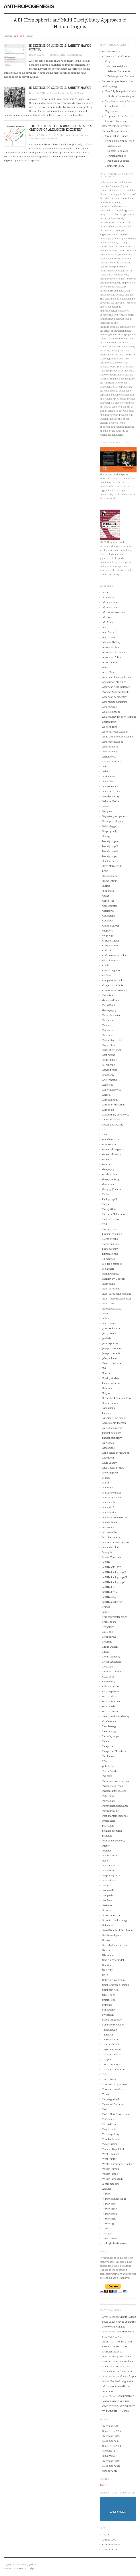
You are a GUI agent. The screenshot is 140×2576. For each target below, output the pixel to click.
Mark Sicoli (108, 1507)
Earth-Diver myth (111, 1050)
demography (109, 1010)
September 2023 (111, 2446)
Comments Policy (114, 166)
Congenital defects (112, 985)
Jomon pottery (110, 1343)
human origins (110, 1253)
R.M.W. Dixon (109, 1855)
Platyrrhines (109, 1796)
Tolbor (106, 2074)
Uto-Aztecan (109, 2124)
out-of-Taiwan (110, 1711)
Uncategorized (110, 2099)
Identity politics (110, 1273)
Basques (107, 811)
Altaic (105, 667)
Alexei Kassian (110, 662)
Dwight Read (109, 1045)
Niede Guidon (110, 1646)
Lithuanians (108, 1447)
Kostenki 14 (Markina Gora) (117, 1398)
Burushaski (108, 891)
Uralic (105, 2109)
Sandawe (107, 1900)
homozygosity (110, 1249)
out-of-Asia (108, 1706)
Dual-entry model (112, 1040)
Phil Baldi (107, 1776)
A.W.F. (105, 592)
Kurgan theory (110, 1403)
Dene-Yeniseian (111, 1015)
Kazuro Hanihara (111, 1363)
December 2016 (111, 2461)
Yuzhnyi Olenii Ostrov (114, 2243)
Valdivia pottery (110, 2134)
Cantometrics (109, 906)
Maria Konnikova (111, 1497)
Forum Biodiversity (112, 1124)
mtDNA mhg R (110, 1597)
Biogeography (110, 831)
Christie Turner (110, 940)
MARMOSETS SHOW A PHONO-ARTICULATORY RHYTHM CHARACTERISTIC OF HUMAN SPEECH (118, 2341)
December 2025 (111, 2426)
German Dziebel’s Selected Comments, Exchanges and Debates (120, 71)
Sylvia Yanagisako (112, 2019)
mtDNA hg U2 (109, 1592)
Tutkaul (106, 2094)
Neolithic (107, 1641)
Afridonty (107, 622)
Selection (107, 1925)
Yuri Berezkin (109, 2238)
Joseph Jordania (111, 1353)
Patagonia (107, 1746)
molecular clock (111, 1547)
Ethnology (107, 1084)
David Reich (108, 1005)
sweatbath (108, 2014)
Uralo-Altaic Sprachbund (116, 2114)
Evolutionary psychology (115, 1114)
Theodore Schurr (111, 2054)
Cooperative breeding (114, 990)
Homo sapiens (110, 1244)
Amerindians (75, 55)
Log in (105, 2534)
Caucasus (107, 920)
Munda (106, 1607)
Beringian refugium (113, 821)
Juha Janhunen (110, 1358)
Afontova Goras (111, 607)
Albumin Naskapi (111, 642)
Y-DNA (106, 2193)
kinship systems (111, 1383)
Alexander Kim (110, 647)
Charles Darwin (110, 925)
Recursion (108, 1870)
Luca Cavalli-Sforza (113, 1467)
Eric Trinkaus (109, 1079)
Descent (107, 1025)
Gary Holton (109, 1144)
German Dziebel (57, 55)
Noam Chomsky (111, 1656)
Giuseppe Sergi (110, 1179)
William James (110, 2173)
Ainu (104, 627)
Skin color (107, 1970)
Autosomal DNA (111, 791)
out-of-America (111, 1701)
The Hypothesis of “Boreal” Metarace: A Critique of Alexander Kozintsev (60, 128)
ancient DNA (109, 722)
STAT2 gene (108, 1995)
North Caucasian (111, 1661)
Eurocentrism (110, 1099)
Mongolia (107, 1552)
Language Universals (113, 1418)
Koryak (106, 1393)
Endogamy (108, 1075)
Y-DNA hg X (109, 2223)
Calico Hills (108, 900)
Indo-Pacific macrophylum (116, 1298)
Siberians (107, 1955)
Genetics (107, 1159)
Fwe (104, 1134)
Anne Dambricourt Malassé (117, 736)
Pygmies (107, 1850)
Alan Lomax (108, 637)
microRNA (108, 1527)
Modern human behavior (116, 1542)
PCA (104, 1761)
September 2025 (111, 2431)
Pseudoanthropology (113, 1840)
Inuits (105, 1313)
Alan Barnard (109, 632)
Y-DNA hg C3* (110, 2213)
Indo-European (111, 1288)
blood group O (110, 851)
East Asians (108, 1055)
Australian (107, 781)
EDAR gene (108, 1065)
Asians (106, 771)
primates (107, 1835)
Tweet (103, 2485)
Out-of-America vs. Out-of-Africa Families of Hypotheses (120, 106)
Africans (107, 617)
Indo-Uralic (108, 1303)
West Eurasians (110, 2154)
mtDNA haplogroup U (114, 1582)
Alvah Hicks (108, 672)
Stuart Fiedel (109, 1999)
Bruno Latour (109, 881)
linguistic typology (112, 1437)
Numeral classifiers (113, 1671)
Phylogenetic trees (112, 1786)
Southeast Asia (110, 1989)
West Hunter (109, 2159)
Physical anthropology (114, 1791)
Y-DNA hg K (109, 2218)
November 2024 (111, 2441)
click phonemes (111, 960)
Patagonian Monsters (114, 1751)
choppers (107, 930)
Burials (106, 885)
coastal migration (111, 970)
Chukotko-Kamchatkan (114, 955)
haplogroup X (109, 1199)
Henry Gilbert (110, 1209)
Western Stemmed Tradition (118, 2164)
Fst (104, 1129)
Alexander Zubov (37, 139)
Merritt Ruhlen (110, 1522)
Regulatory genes (112, 1875)
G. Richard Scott (111, 1139)
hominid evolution (112, 1234)
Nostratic (107, 1666)
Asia (104, 766)
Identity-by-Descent (113, 1278)
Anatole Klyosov (77, 93)
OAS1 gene (108, 1676)
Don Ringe (108, 1035)
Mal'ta (105, 1482)
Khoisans (107, 1373)
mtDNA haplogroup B (114, 1572)
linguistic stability (111, 1433)
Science (106, 1910)
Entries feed (109, 2539)
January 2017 (109, 2455)
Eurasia (106, 1094)
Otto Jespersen (110, 1691)
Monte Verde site (112, 1557)
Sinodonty (108, 1965)
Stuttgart (107, 2004)
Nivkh (105, 1651)
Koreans (107, 1388)
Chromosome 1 (110, 945)
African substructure (113, 612)
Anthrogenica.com (112, 741)
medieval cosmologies (114, 1517)
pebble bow (108, 1766)
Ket (104, 1368)
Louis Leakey (109, 1462)
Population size (110, 1811)
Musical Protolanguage (114, 1617)
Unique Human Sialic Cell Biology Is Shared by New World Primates (119, 2321)
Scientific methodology (114, 1920)
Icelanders (108, 1268)
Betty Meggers (110, 826)
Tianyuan (107, 2059)
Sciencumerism (111, 1915)
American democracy (114, 697)
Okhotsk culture (111, 1686)
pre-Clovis (108, 1825)
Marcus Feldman (111, 1492)
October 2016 (109, 2470)
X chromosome (111, 2183)
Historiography (110, 1219)
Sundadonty (109, 2009)
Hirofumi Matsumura (113, 1214)
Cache (105, 895)
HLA (104, 1224)
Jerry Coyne (109, 1333)
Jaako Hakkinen (111, 1328)
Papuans (107, 1741)
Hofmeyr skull (110, 1229)
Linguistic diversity (112, 1428)
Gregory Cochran (112, 1189)
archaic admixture (112, 761)
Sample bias (109, 1895)
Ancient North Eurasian (115, 731)
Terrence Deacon (112, 2049)
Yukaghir (107, 2233)
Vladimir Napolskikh (113, 2149)
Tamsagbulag (109, 2029)
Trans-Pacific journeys (114, 2084)
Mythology (108, 1627)
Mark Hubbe (109, 1502)
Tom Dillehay (109, 2079)
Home (15, 36)
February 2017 (110, 2451)
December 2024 (111, 2436)
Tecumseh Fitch (110, 2044)
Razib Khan (108, 1865)
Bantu (105, 806)
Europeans (108, 1109)
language (107, 1413)
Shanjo (106, 1940)
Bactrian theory (110, 796)
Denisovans (109, 1020)
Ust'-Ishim (108, 2119)
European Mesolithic (113, 1104)
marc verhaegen (111, 2356)
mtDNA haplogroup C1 (114, 1577)
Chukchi (106, 950)
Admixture (108, 597)
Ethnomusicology (111, 1089)
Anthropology (109, 751)
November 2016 (111, 2466)
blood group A (110, 841)
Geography (108, 1169)
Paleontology (109, 1731)
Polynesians (109, 1801)
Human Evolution (116, 155)
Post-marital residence (115, 1815)
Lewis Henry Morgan (114, 1423)
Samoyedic (108, 1890)
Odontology (108, 1681)
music (105, 1612)
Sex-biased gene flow (114, 1935)
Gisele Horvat (110, 1174)
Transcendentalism (113, 2089)
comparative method (113, 980)
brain (105, 871)
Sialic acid (107, 1950)
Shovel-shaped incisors (115, 1945)
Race (105, 1860)
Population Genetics (118, 160)
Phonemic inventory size (116, 1781)
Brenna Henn (110, 876)
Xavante (106, 2188)
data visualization (111, 1000)
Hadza (106, 1194)
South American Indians (115, 1985)
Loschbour (108, 1457)
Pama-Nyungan (110, 1736)
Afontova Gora (110, 602)
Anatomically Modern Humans (119, 716)
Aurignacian (108, 776)
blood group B (110, 846)
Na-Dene (107, 1631)
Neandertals (109, 1636)
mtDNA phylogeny (112, 1602)
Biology (106, 836)
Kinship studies (110, 1378)
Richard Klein (109, 1880)
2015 (22, 36)
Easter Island (109, 1060)
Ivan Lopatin (109, 1323)
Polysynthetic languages (115, 1805)
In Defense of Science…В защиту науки (60, 87)
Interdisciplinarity (112, 1308)
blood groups (109, 856)
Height (106, 1204)
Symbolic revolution (113, 2024)
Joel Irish (107, 1338)
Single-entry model (113, 1960)
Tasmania (107, 2034)
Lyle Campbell (110, 1472)
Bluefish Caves (110, 861)
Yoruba (106, 2228)
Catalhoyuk (108, 910)
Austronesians (110, 786)
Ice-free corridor (112, 1263)
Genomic (107, 1164)
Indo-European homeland (116, 1293)
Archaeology (114, 146)
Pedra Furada (109, 1771)
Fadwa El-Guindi (111, 1119)
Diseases (107, 1030)
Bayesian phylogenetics (115, 816)
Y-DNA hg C (109, 2203)
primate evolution (112, 1830)
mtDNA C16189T (111, 1567)
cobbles (106, 975)
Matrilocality (109, 1512)
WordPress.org (110, 2549)
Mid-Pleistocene (111, 1537)
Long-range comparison (115, 1452)
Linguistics (108, 1443)
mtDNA (106, 1562)
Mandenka (108, 1487)
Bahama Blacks (110, 801)
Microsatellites (110, 1532)
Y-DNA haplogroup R (114, 2198)
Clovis (105, 965)
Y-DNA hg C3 (109, 2208)
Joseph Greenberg (112, 1348)
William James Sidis (113, 2179)
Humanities (108, 1259)
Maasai (106, 1477)
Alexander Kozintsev (78, 135)
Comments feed (111, 2544)
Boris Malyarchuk (112, 866)
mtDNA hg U (109, 1587)
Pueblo (106, 1845)
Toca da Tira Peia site (113, 2069)
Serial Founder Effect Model (117, 1930)
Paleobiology (109, 1726)
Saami (105, 1885)
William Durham (111, 2169)
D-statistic (108, 995)
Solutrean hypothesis (114, 1980)
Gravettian (108, 1184)
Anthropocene (110, 746)
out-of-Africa (109, 1696)
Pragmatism (108, 1820)
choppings (108, 935)
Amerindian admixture (114, 701)
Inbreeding (108, 1283)
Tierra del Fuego (111, 2064)
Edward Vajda (109, 1069)
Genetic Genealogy (117, 151)
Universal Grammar (113, 2104)
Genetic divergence (113, 1149)
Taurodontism (110, 2039)
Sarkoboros (109, 1905)
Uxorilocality (109, 2129)
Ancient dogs (109, 726)
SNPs (105, 1975)
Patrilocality (108, 1756)
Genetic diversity (111, 1154)
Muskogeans (109, 1621)
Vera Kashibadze (111, 2139)
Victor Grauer (109, 2144)
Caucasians (108, 915)
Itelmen (106, 1318)
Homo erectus (110, 1239)
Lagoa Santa (109, 1408)
